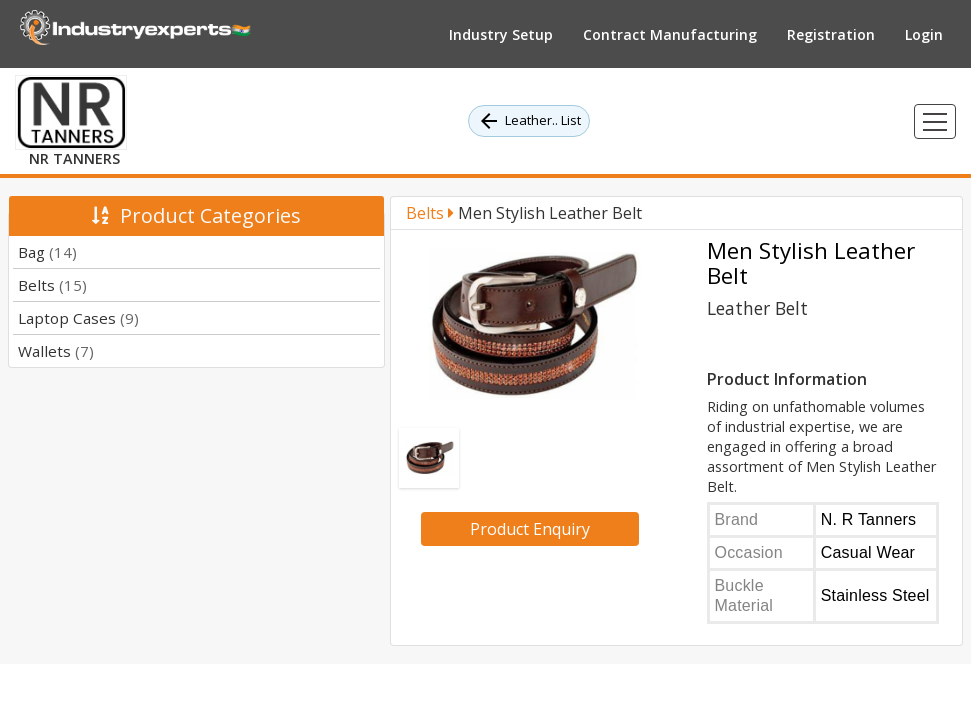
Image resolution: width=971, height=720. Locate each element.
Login (924, 34)
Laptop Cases (78, 318)
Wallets (56, 351)
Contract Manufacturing (670, 34)
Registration (831, 34)
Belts (52, 285)
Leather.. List (529, 121)
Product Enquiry (530, 529)
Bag (47, 252)
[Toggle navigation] (935, 121)
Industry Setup (501, 34)
